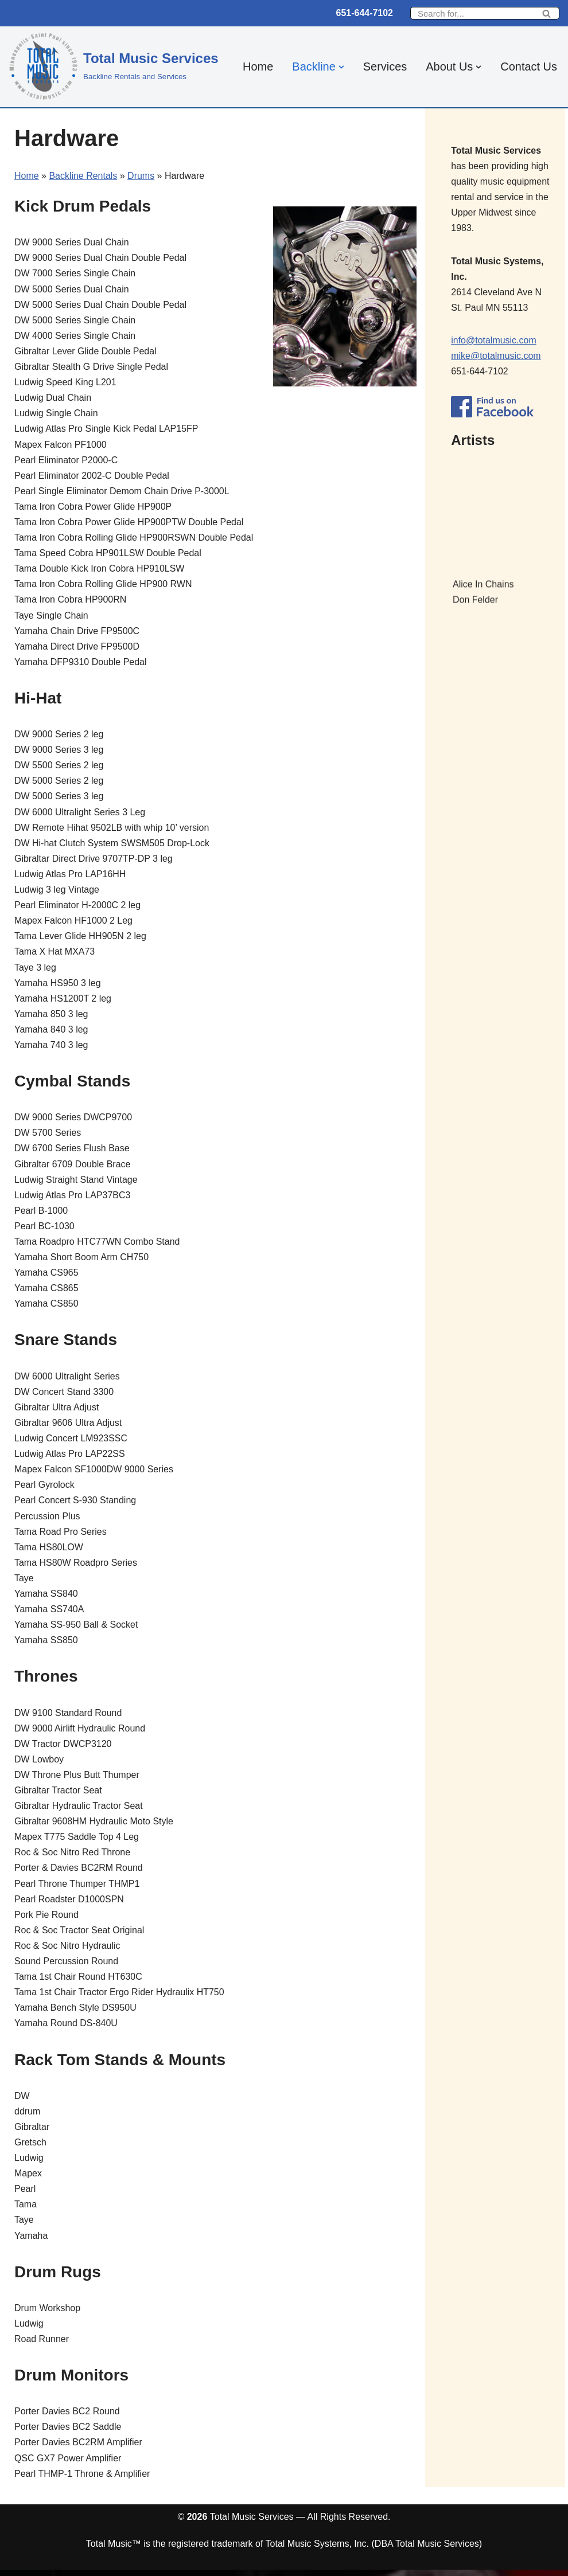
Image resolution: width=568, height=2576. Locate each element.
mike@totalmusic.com (496, 356)
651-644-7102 (364, 13)
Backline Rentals (83, 176)
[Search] (472, 13)
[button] (341, 67)
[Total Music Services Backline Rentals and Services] (114, 65)
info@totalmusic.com (493, 341)
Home (257, 67)
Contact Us (528, 67)
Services (385, 67)
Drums (140, 176)
